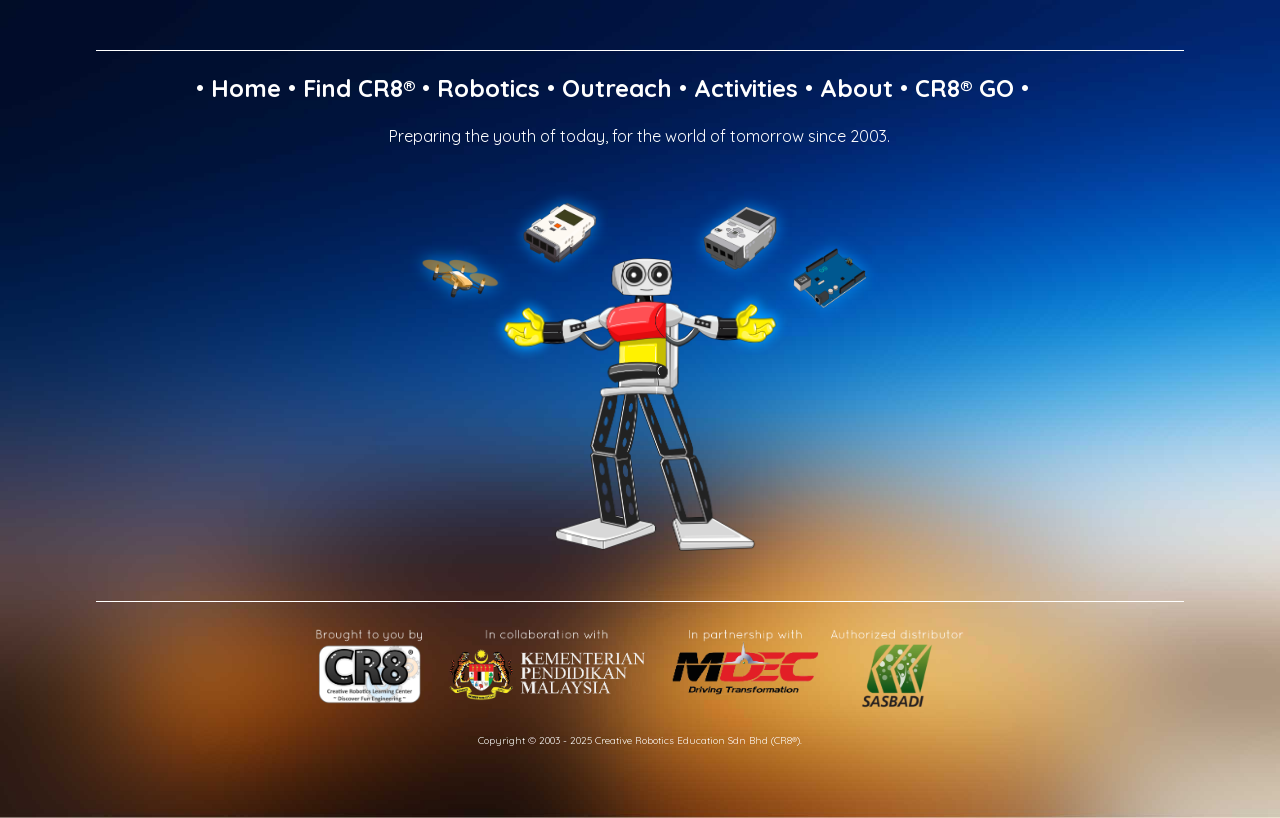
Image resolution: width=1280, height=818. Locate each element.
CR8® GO (964, 88)
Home (246, 88)
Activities (746, 88)
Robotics (488, 88)
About (856, 88)
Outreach (617, 88)
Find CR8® (359, 88)
